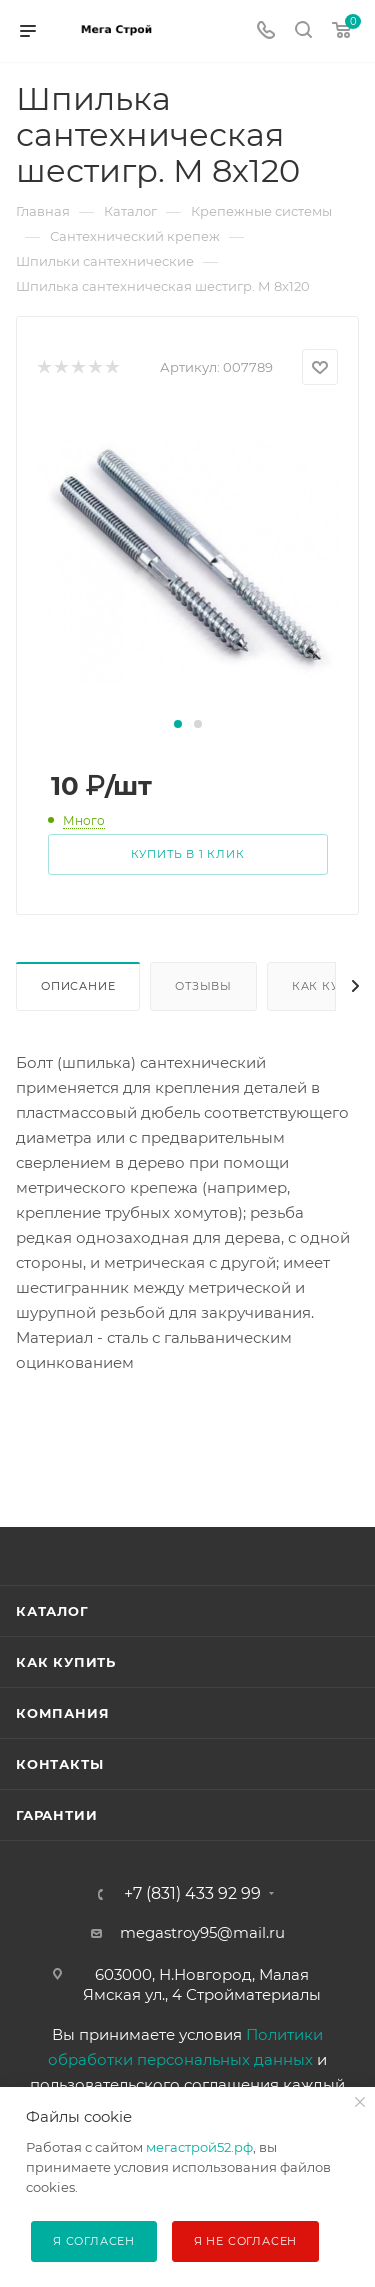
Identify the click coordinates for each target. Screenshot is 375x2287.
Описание (78, 986)
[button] (178, 724)
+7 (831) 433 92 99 (192, 1894)
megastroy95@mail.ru (202, 1932)
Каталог (52, 1611)
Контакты (59, 1764)
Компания (62, 1713)
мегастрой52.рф (199, 2147)
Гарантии (56, 1815)
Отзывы (203, 986)
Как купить (66, 1662)
